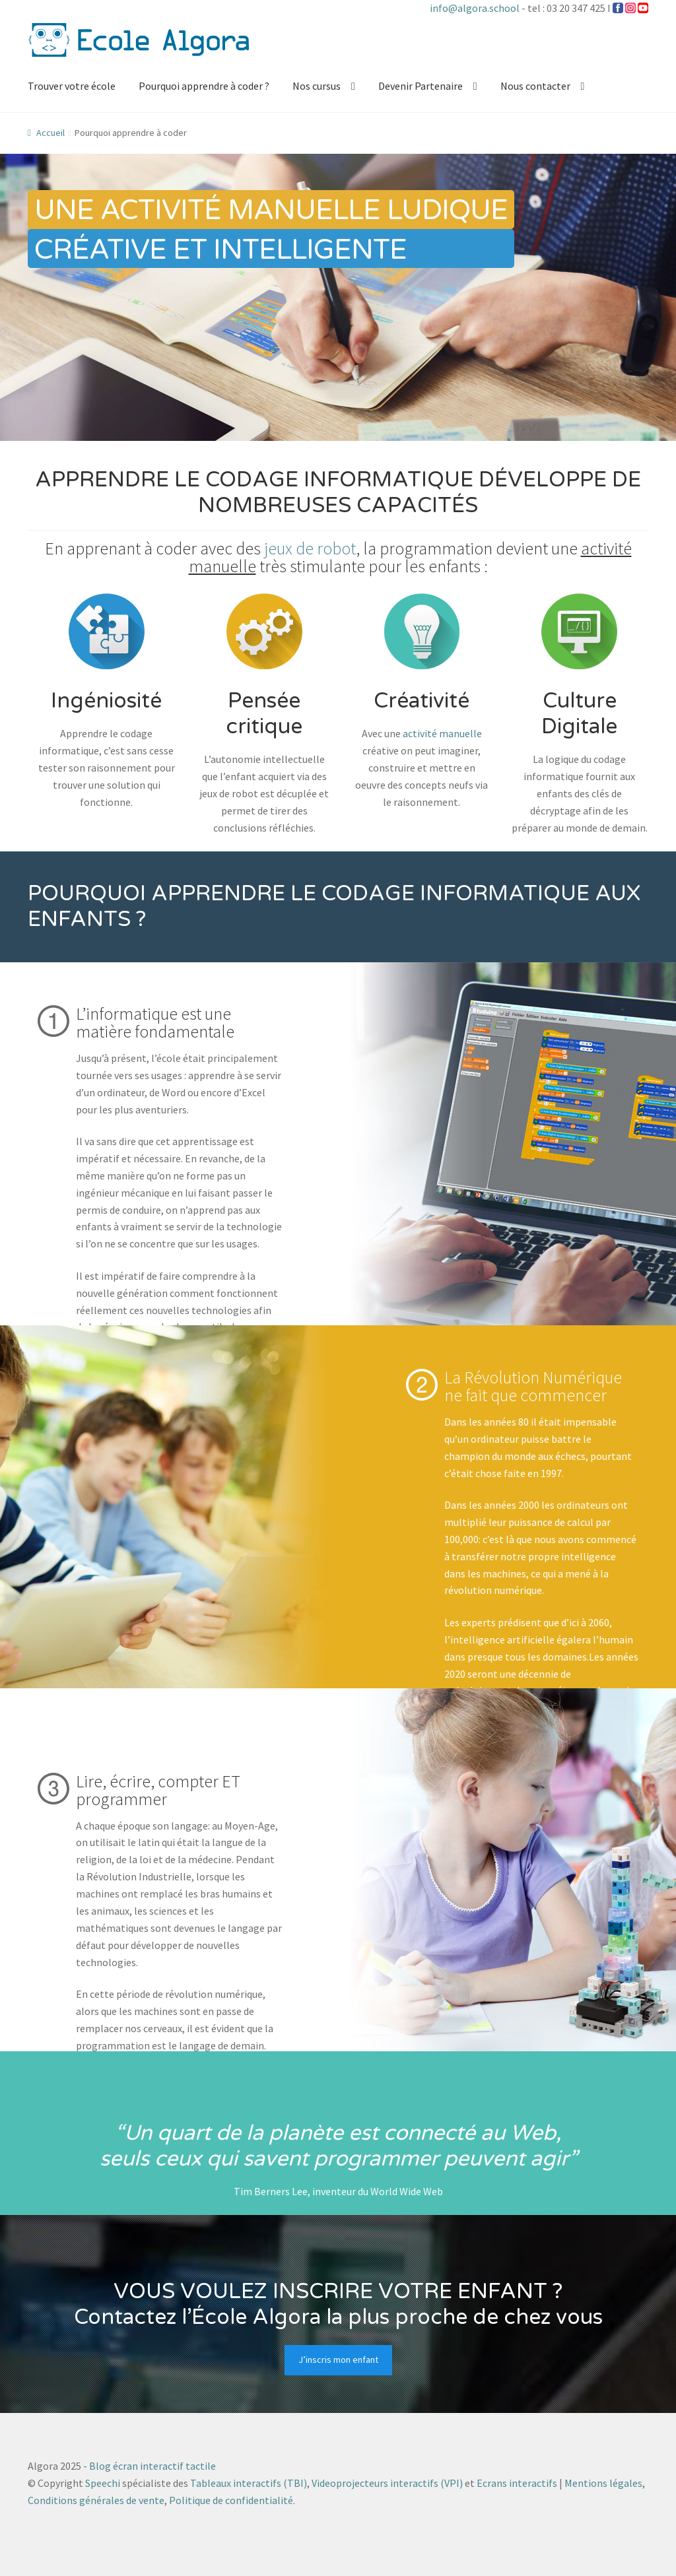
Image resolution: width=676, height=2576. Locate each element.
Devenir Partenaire (420, 85)
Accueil (50, 133)
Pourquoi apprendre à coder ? (204, 85)
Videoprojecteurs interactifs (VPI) (387, 2483)
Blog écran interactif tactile (152, 2465)
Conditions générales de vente (96, 2500)
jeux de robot (310, 548)
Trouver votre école (72, 85)
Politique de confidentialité (231, 2500)
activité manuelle (442, 733)
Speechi (102, 2483)
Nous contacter (535, 85)
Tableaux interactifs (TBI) (248, 2483)
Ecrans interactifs (517, 2483)
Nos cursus (316, 85)
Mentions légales (603, 2483)
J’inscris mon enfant (338, 2359)
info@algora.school (475, 8)
